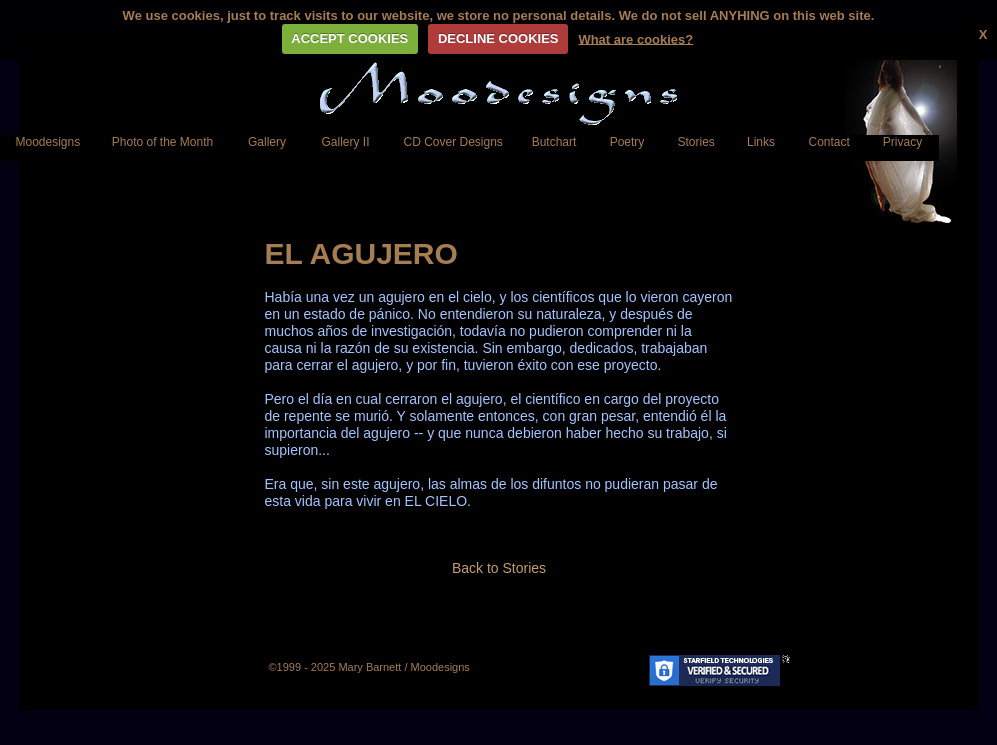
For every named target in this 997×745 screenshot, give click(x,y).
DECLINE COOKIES (498, 38)
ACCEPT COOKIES (349, 38)
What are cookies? (635, 38)
